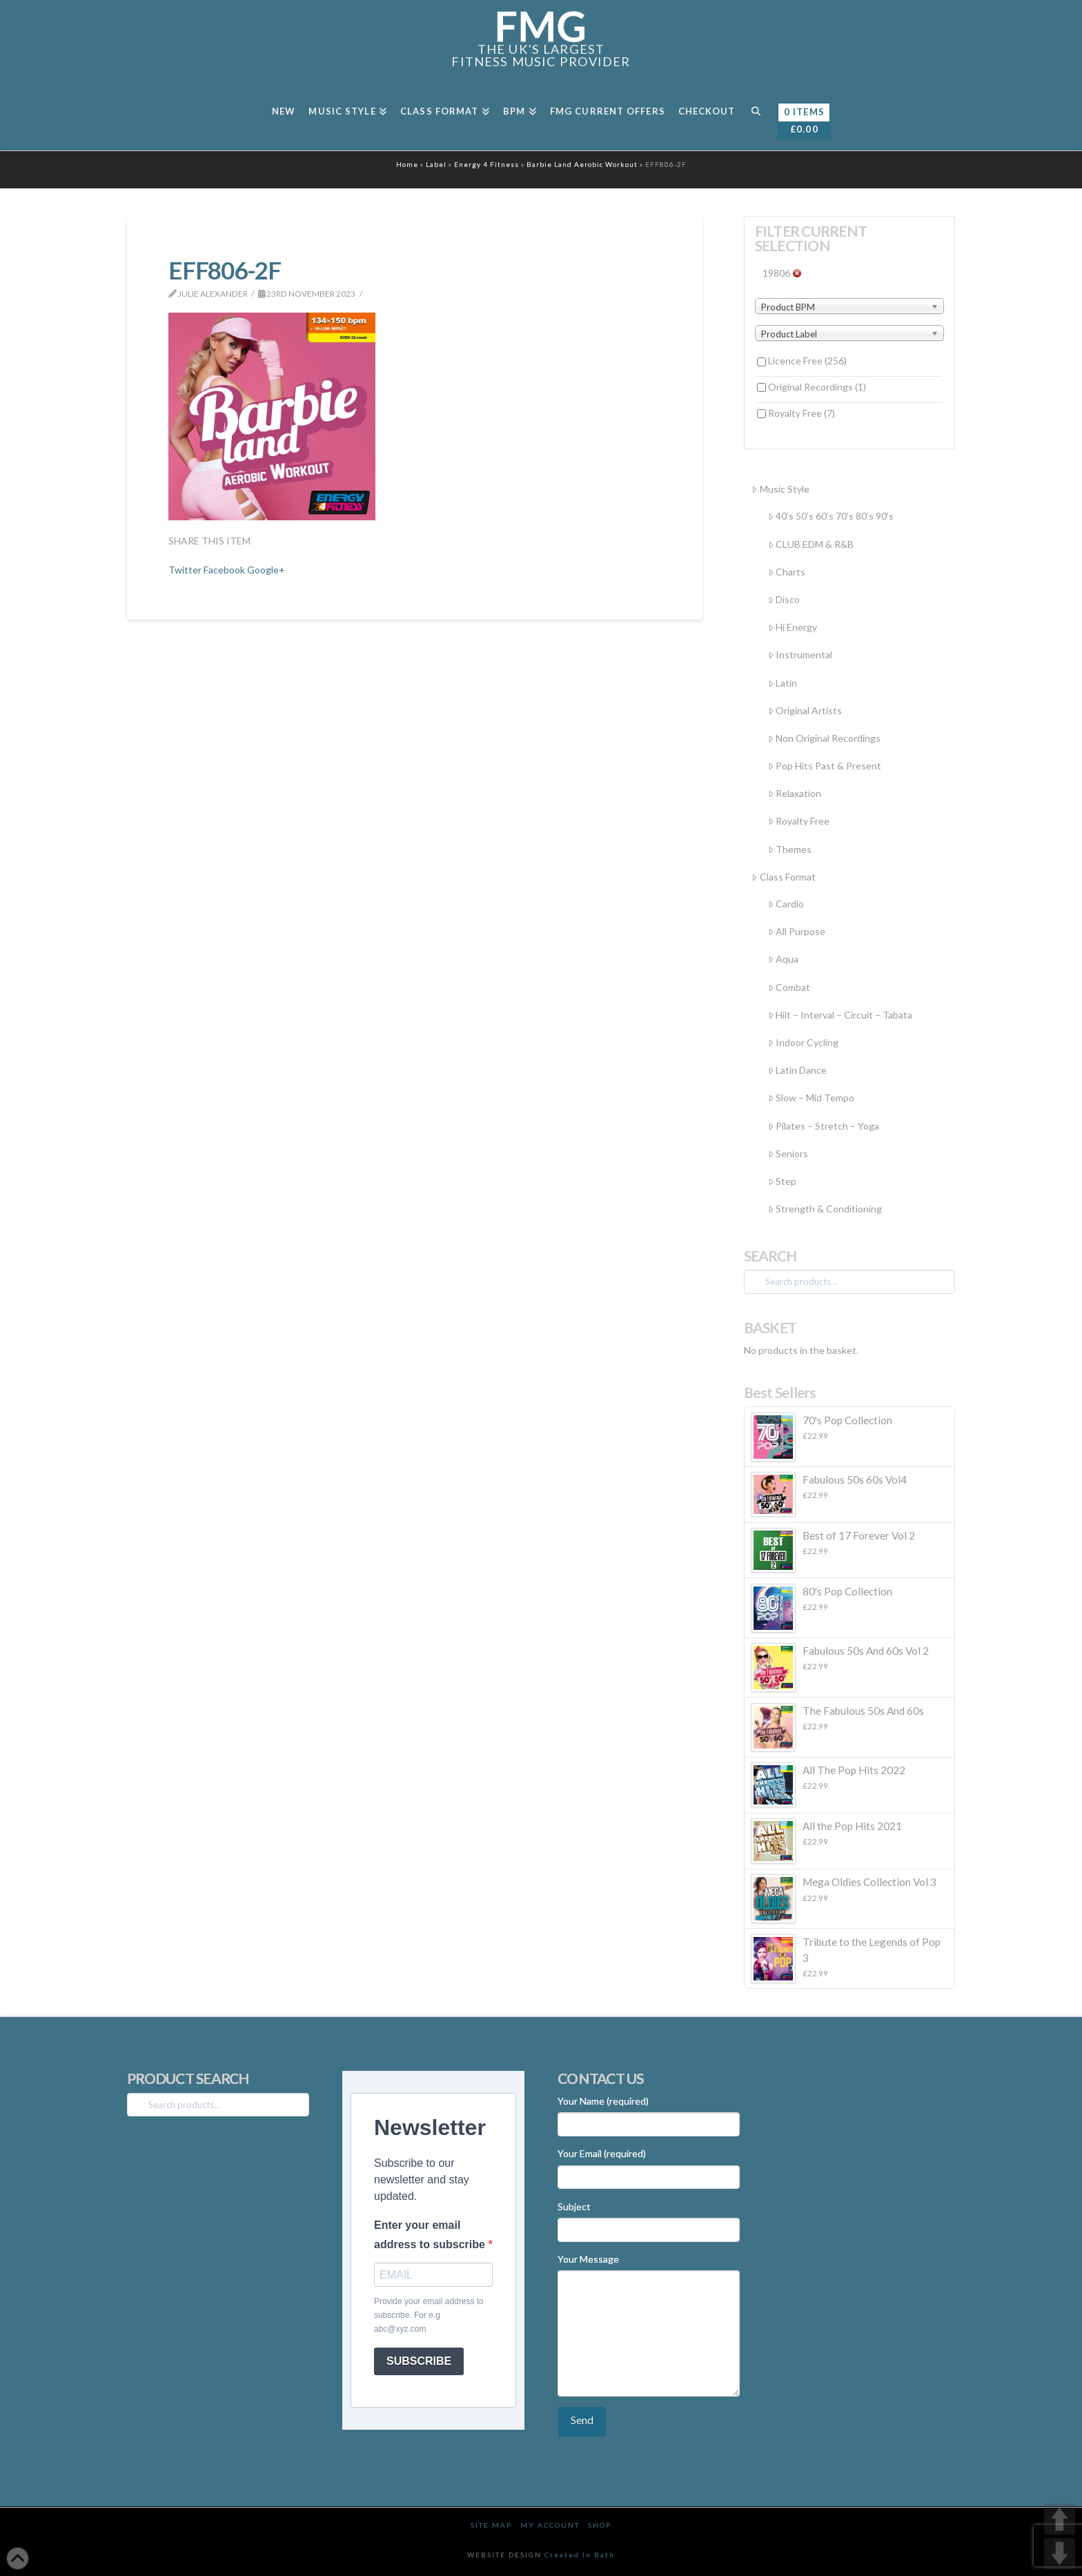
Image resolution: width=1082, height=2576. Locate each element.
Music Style (780, 489)
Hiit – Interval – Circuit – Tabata (840, 1015)
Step (782, 1181)
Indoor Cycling (803, 1042)
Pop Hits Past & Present (824, 765)
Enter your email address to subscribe (431, 2234)
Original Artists (805, 710)
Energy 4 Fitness (486, 164)
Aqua (783, 959)
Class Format (783, 877)
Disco (784, 599)
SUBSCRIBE (418, 2361)
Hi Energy (792, 627)
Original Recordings (817, 387)
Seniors (788, 1153)
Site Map (491, 2525)
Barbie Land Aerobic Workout (582, 164)
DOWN (1059, 2553)
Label (436, 164)
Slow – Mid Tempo (811, 1097)
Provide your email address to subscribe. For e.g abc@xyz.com (429, 2315)
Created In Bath (579, 2554)
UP (1059, 2519)
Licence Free (807, 360)
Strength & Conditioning (825, 1209)
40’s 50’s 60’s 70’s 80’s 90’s (831, 516)
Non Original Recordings (824, 738)
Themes (790, 849)
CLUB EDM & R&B (811, 544)
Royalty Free (801, 413)
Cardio (786, 904)
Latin (782, 683)
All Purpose (796, 931)
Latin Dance (797, 1070)
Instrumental (800, 654)
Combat (789, 987)
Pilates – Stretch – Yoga (823, 1126)
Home (407, 164)
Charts (786, 572)
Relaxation (794, 793)
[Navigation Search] (755, 115)
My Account (550, 2525)
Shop (599, 2525)
